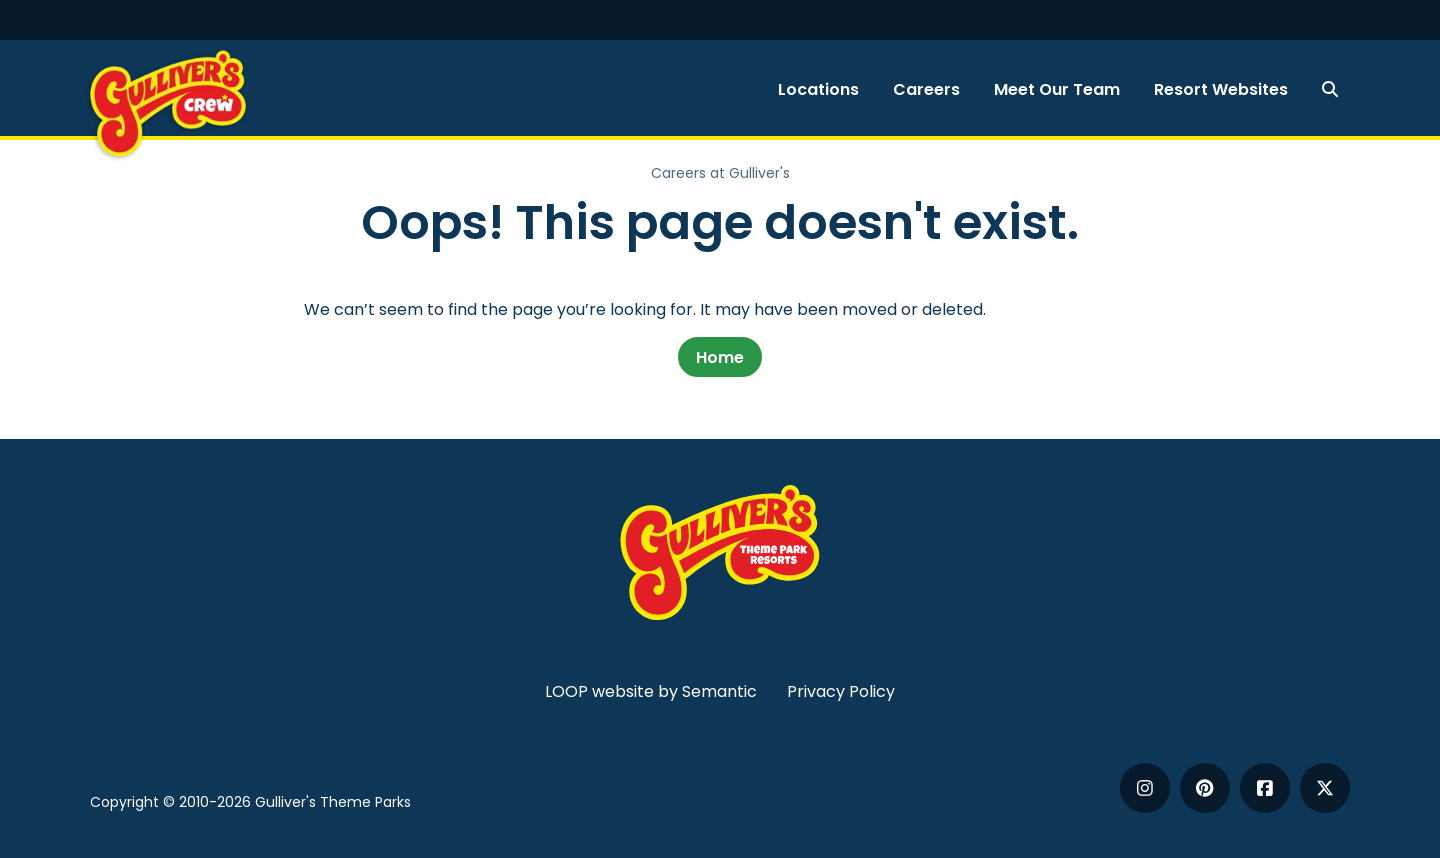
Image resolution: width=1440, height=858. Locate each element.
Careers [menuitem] (926, 89)
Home (720, 357)
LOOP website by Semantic (651, 691)
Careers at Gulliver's (720, 173)
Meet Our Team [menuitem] (1057, 89)
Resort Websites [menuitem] (1221, 89)
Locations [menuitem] (818, 89)
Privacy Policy (841, 691)
